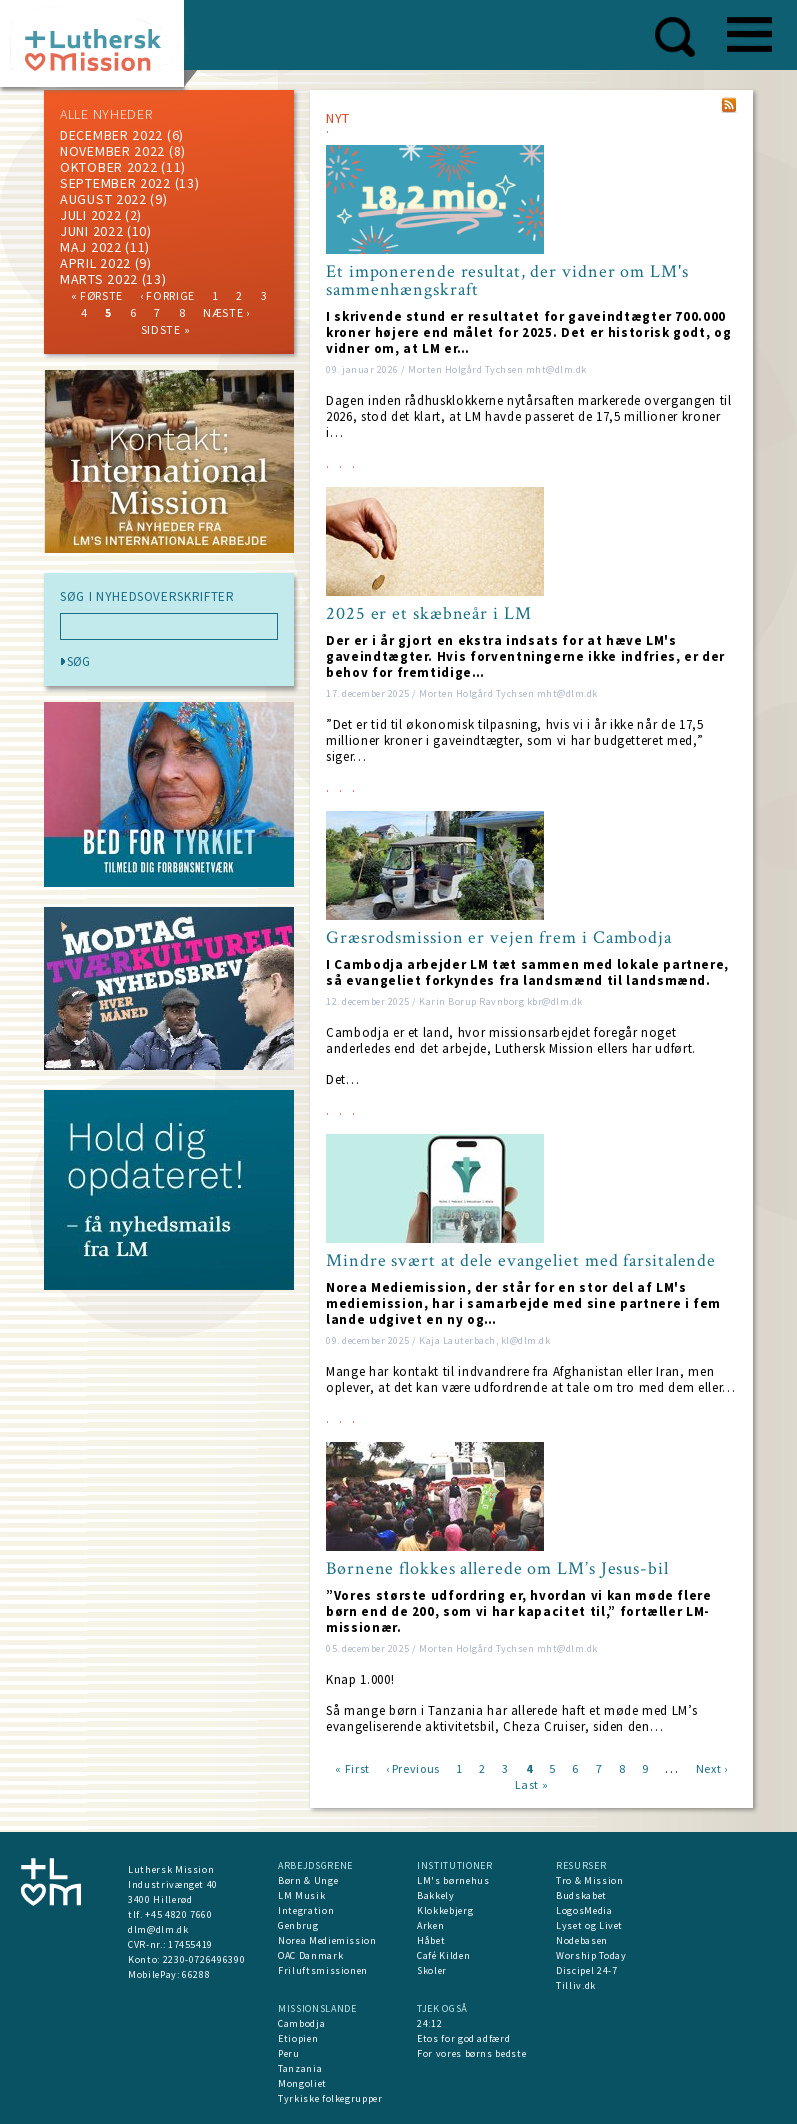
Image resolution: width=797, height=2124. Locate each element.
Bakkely (436, 1895)
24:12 (429, 2023)
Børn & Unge (308, 1880)
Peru (289, 2053)
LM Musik (301, 1895)
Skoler (432, 1970)
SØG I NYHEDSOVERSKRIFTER (147, 597)
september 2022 (115, 183)
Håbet (431, 1940)
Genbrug (298, 1925)
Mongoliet (302, 2083)
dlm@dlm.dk (158, 1929)
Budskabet (581, 1895)
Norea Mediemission (327, 1940)
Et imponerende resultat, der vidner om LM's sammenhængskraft (507, 281)
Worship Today (591, 1955)
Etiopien (298, 2038)
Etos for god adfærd (463, 2038)
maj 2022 (91, 247)
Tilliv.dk (576, 1985)
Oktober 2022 (108, 167)
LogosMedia (584, 1910)
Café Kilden (443, 1955)
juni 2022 (91, 231)
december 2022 (111, 135)
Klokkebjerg (445, 1910)
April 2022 (95, 263)
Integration (306, 1910)
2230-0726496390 (204, 1959)
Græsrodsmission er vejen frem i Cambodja (499, 938)
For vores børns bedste (471, 2053)
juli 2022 (90, 215)
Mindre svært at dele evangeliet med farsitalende (521, 1261)
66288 (196, 1974)
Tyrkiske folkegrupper (330, 2098)
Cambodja (301, 2023)
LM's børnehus (453, 1880)
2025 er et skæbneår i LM (429, 614)
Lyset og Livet (589, 1925)
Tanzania (300, 2068)
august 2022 (103, 199)
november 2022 (112, 151)
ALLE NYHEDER (106, 114)
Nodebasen (582, 1940)
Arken (430, 1925)
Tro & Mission (589, 1880)
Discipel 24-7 (586, 1970)
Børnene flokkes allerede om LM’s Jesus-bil (497, 1569)
